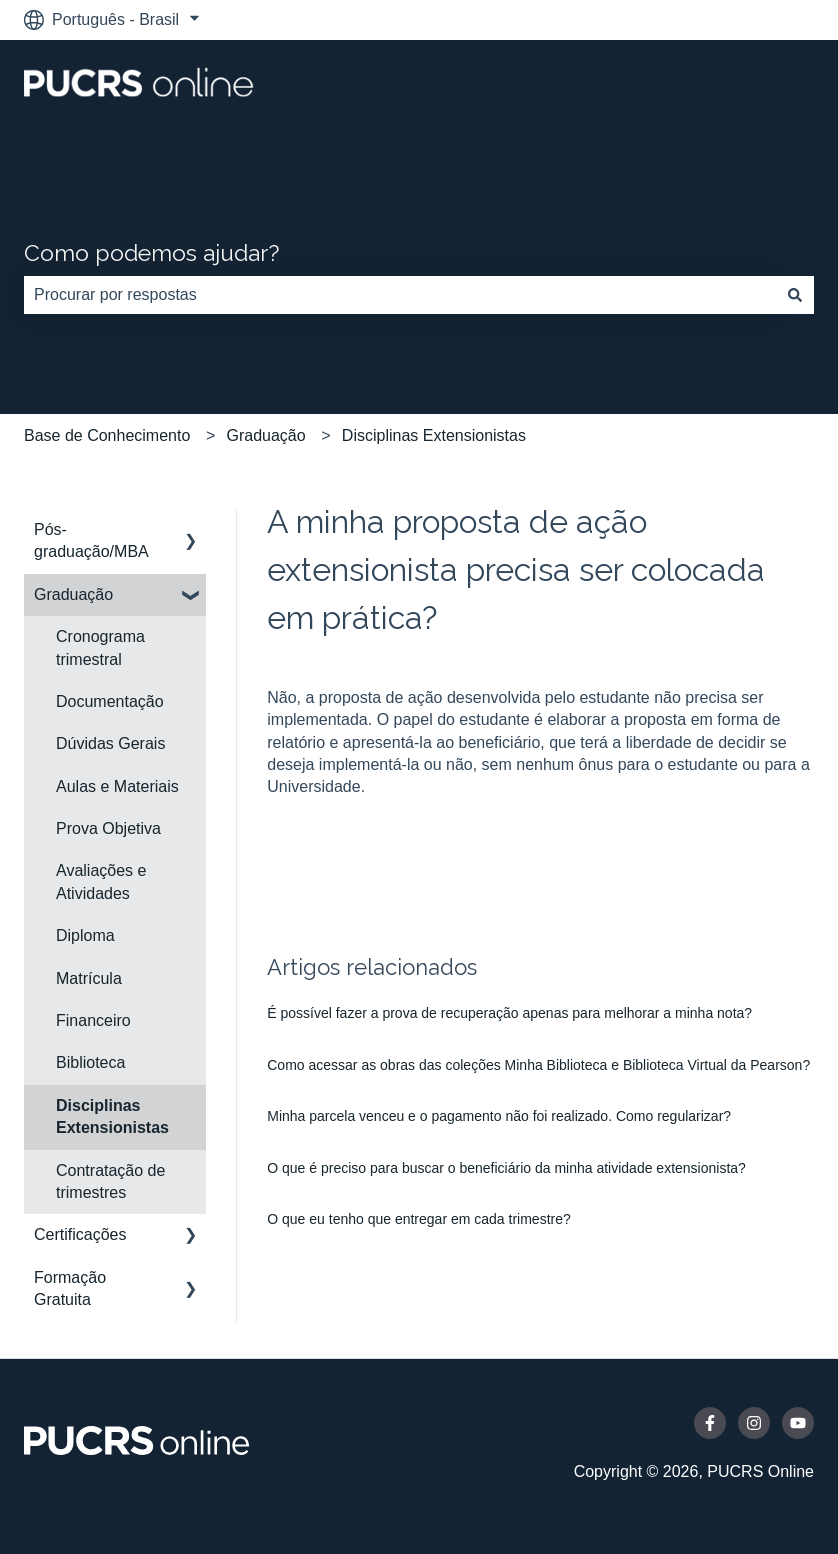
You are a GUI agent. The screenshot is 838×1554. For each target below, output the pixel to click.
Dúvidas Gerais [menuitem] (110, 743)
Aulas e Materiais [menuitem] (117, 786)
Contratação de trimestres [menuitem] (110, 1181)
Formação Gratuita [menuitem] (70, 1288)
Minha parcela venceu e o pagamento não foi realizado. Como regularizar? (499, 1116)
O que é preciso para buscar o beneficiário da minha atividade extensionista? (506, 1168)
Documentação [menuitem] (110, 701)
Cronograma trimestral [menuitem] (100, 647)
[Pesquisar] (795, 295)
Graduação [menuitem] (73, 594)
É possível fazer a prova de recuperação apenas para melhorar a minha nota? (509, 1013)
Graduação (266, 435)
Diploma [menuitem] (85, 935)
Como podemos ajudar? (151, 252)
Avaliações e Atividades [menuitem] (101, 881)
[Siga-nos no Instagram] (754, 1423)
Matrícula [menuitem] (89, 978)
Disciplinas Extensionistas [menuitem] (112, 1116)
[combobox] (400, 295)
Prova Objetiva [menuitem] (108, 828)
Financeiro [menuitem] (93, 1020)
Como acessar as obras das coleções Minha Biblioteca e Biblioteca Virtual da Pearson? (538, 1065)
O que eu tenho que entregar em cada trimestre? (419, 1219)
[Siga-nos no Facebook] (710, 1423)
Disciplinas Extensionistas (434, 435)
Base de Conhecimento (107, 435)
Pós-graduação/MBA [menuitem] (91, 540)
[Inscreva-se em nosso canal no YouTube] (798, 1423)
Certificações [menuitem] (80, 1234)
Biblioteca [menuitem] (90, 1062)
